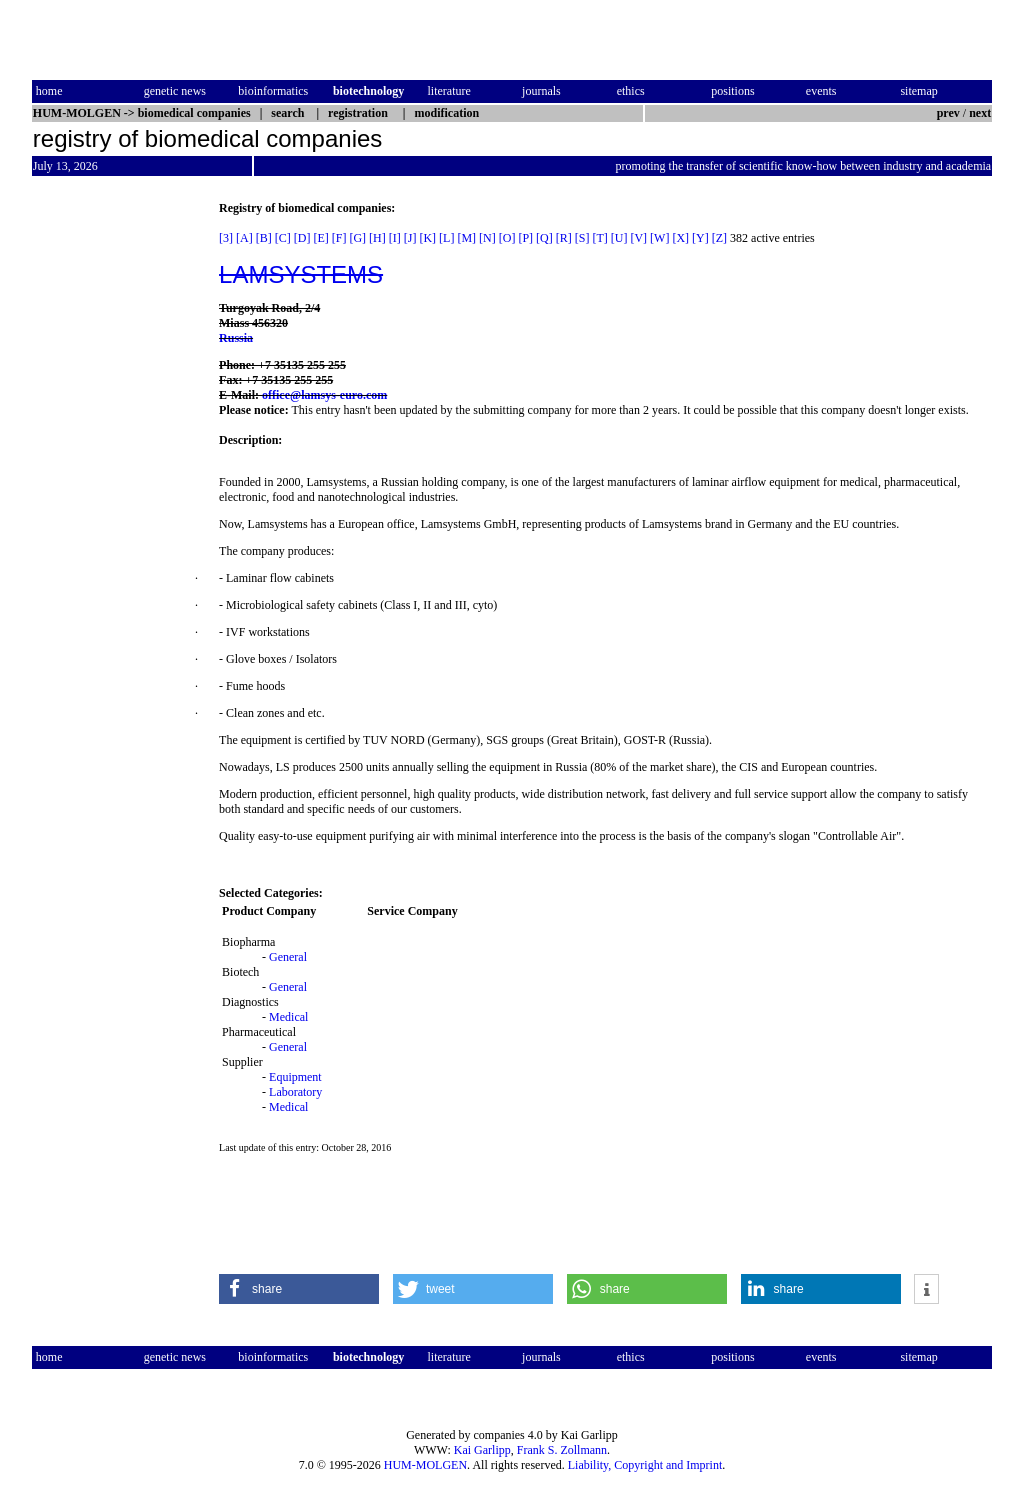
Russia (236, 338)
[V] (638, 238)
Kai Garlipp (482, 1450)
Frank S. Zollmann (562, 1450)
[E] (320, 238)
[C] (283, 238)
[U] (619, 238)
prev (948, 113)
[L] (446, 238)
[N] (487, 238)
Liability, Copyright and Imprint (645, 1465)
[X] (680, 238)
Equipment (295, 1077)
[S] (582, 238)
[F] (339, 238)
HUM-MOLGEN (425, 1465)
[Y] (700, 238)
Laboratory (295, 1092)
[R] (564, 238)
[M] (466, 238)
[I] (395, 238)
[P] (525, 238)
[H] (377, 238)
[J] (410, 238)
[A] (244, 238)
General (288, 957)
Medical (288, 1017)
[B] (264, 238)
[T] (599, 238)
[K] (427, 238)
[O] (507, 238)
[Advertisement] (116, 501)
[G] (357, 238)
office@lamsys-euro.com (324, 395)
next (980, 113)
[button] (299, 1289)
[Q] (544, 238)
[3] (226, 238)
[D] (302, 238)
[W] (659, 238)
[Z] (719, 238)
